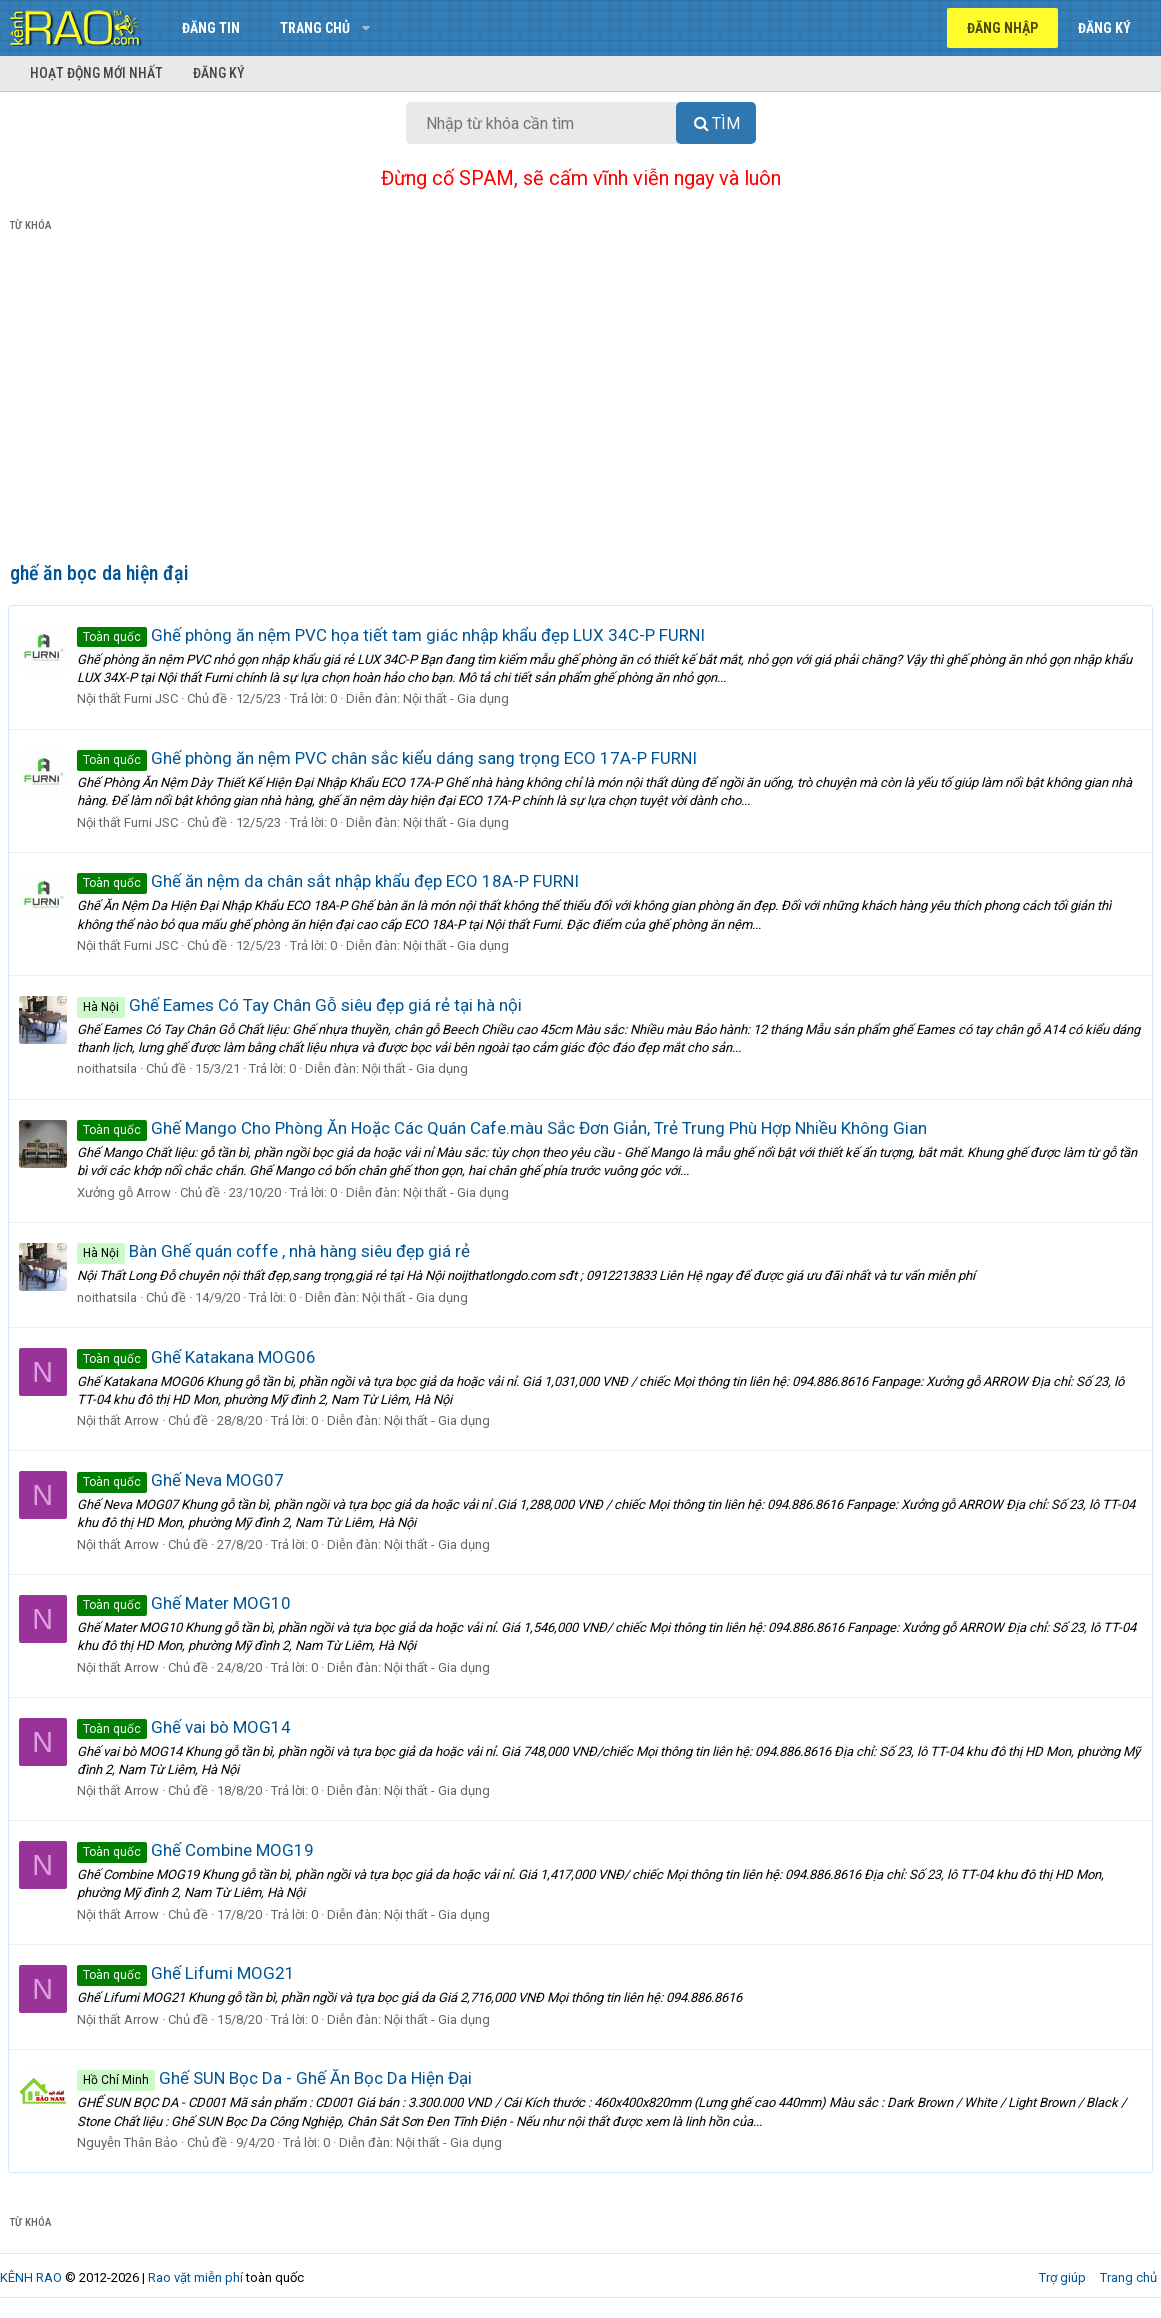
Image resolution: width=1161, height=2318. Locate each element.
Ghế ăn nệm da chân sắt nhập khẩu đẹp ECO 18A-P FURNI (330, 881)
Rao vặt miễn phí (195, 2277)
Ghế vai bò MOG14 (186, 1727)
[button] (365, 28)
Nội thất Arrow (120, 1420)
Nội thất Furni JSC (129, 698)
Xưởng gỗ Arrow (126, 1192)
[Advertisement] (580, 401)
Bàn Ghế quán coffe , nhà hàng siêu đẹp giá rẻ (275, 1251)
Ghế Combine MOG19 (197, 1850)
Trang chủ (315, 28)
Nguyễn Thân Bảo (129, 2142)
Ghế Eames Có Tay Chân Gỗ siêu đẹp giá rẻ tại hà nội (301, 1005)
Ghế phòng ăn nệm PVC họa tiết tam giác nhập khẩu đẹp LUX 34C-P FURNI (393, 635)
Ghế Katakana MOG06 (198, 1357)
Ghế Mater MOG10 (186, 1603)
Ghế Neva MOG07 (182, 1480)
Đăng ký (219, 73)
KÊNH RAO (31, 2277)
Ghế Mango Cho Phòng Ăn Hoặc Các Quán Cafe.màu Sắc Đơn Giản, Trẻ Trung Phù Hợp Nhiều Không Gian (504, 1128)
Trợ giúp (1062, 2277)
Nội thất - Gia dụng (458, 698)
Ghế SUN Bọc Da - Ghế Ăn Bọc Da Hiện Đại (276, 2078)
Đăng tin (211, 28)
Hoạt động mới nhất (96, 73)
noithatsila (109, 1068)
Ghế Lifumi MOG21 (188, 1973)
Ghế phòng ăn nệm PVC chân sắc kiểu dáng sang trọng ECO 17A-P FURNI (389, 758)
